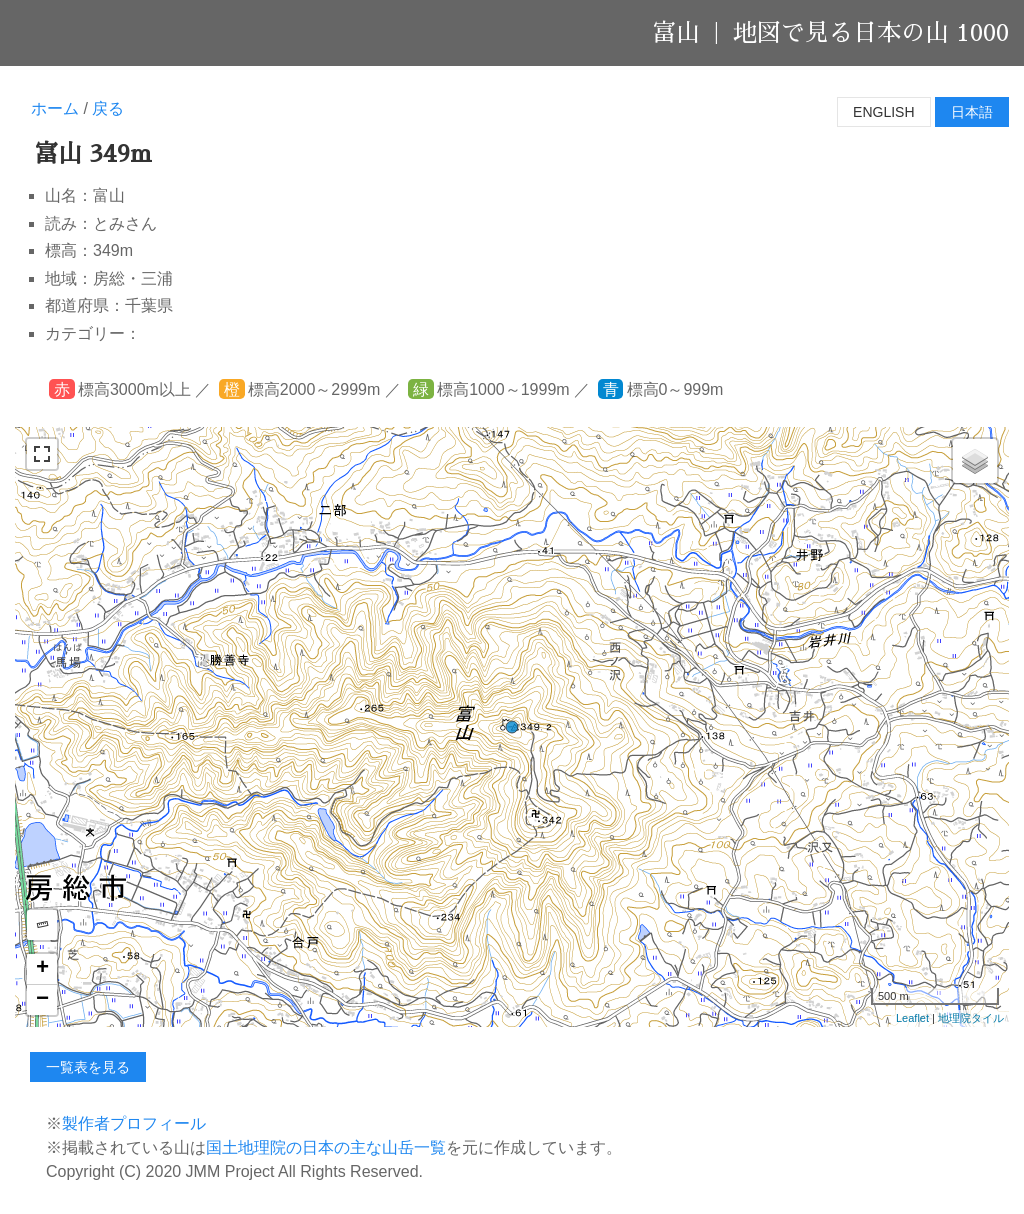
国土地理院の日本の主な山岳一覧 (326, 1147)
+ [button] (42, 969)
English (883, 112)
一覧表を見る (88, 1067)
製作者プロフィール (134, 1123)
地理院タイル (971, 1018)
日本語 (972, 112)
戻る (108, 108)
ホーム (55, 108)
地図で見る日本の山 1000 (871, 33)
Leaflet (912, 1018)
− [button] (42, 1000)
